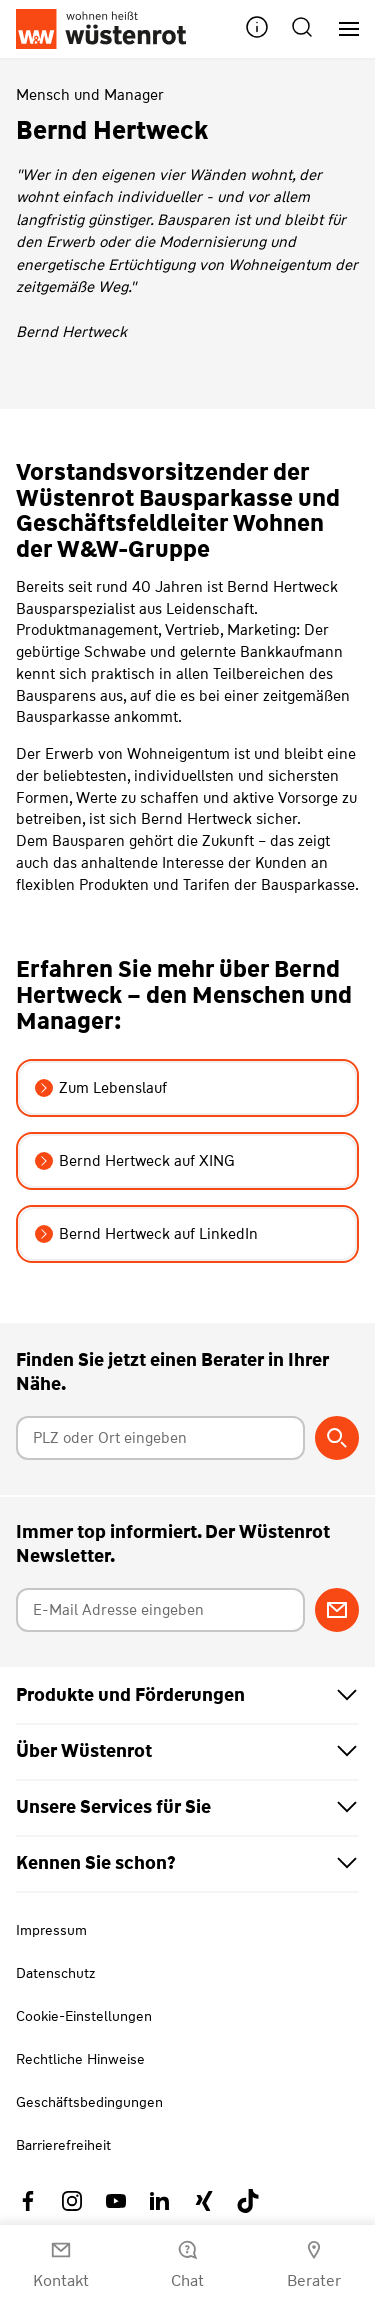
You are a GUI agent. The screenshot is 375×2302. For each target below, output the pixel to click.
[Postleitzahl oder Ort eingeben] (161, 1438)
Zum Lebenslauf (101, 1088)
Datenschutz (55, 1973)
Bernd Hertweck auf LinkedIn (146, 1234)
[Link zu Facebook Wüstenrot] (28, 2201)
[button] (257, 29)
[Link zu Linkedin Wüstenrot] (160, 2201)
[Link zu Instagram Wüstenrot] (72, 2201)
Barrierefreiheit (63, 2145)
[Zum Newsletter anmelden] (337, 1610)
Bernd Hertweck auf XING (135, 1161)
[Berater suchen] (337, 1438)
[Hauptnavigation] (341, 29)
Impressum (51, 1930)
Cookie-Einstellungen (84, 2016)
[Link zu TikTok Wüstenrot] (248, 2201)
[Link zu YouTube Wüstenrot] (116, 2201)
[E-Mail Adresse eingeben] (161, 1610)
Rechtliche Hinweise (80, 2059)
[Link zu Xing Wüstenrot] (204, 2201)
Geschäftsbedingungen (89, 2102)
